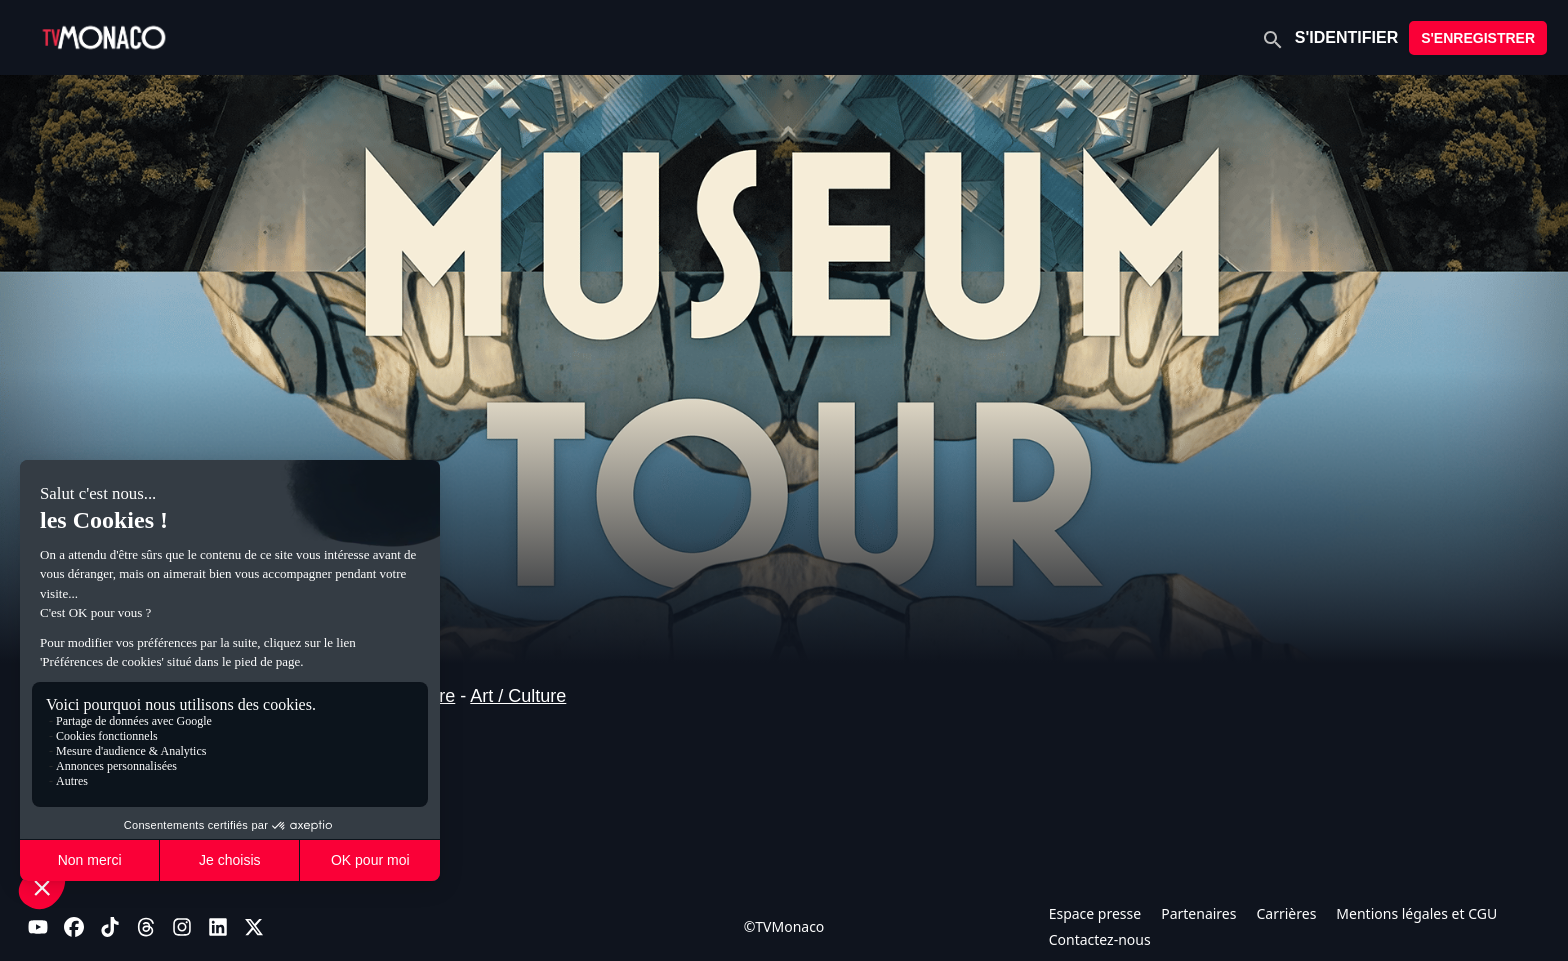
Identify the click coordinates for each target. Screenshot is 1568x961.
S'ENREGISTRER (1478, 38)
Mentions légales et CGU (1416, 913)
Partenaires (1198, 913)
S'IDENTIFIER (1346, 37)
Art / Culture (518, 696)
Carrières (1286, 913)
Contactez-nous (1100, 939)
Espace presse (1095, 913)
